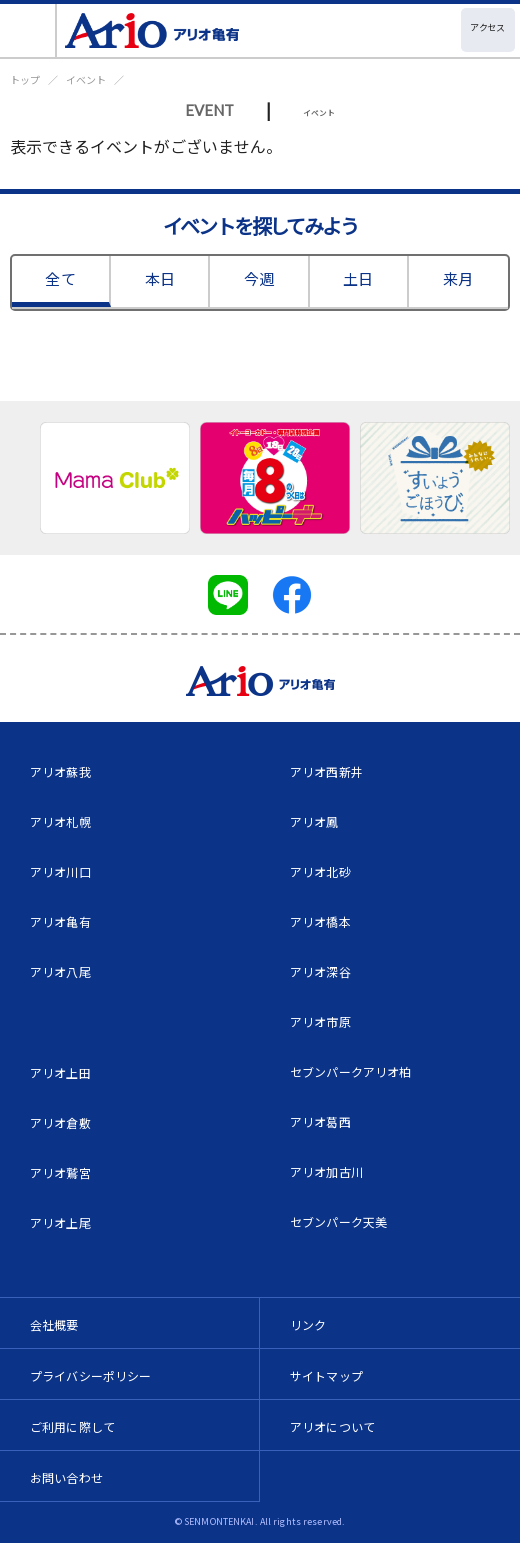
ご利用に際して (72, 1426)
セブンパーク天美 (338, 1221)
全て (60, 278)
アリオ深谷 (320, 971)
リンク (308, 1324)
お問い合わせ (66, 1477)
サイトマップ (326, 1375)
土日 (358, 278)
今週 (259, 278)
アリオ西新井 (326, 771)
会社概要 (54, 1324)
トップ (25, 79)
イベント (86, 79)
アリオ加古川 (326, 1171)
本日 (160, 278)
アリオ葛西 (320, 1121)
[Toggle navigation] (28, 30)
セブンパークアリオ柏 (351, 1071)
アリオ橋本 (320, 921)
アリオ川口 (60, 871)
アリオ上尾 (60, 1222)
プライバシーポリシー (91, 1375)
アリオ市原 (320, 1021)
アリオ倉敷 (60, 1122)
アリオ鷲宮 (60, 1172)
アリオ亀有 (60, 921)
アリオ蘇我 (60, 771)
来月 (458, 278)
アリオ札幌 (60, 821)
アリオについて (332, 1426)
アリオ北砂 (320, 871)
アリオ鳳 (314, 821)
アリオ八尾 (60, 971)
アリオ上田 (60, 1072)
